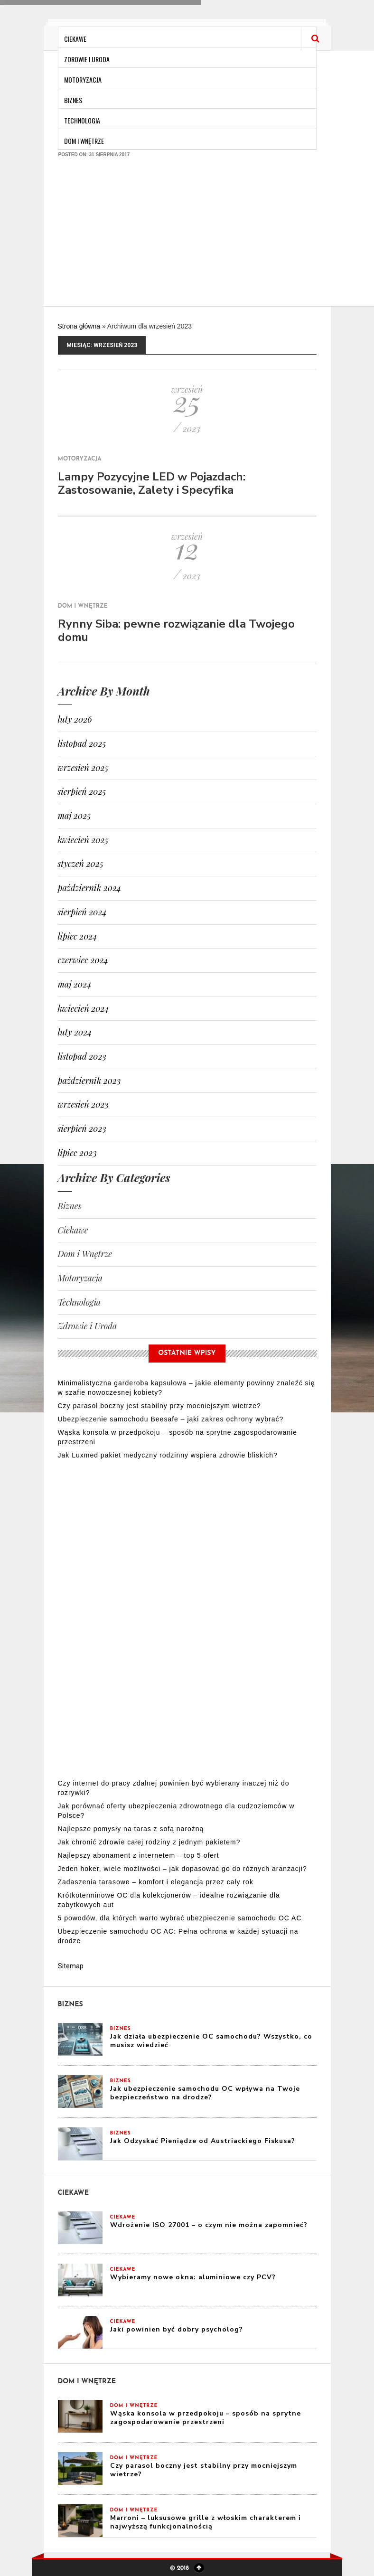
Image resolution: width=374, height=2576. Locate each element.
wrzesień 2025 (83, 767)
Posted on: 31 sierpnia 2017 (94, 154)
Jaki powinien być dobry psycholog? (176, 2329)
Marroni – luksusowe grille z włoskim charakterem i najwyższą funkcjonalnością (205, 2522)
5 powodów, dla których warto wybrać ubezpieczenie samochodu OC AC (180, 1918)
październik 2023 (89, 1080)
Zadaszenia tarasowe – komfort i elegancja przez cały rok (155, 1882)
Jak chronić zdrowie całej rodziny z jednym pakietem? (149, 1842)
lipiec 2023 (77, 1152)
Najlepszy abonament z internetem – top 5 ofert (138, 1855)
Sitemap (71, 1966)
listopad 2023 (82, 1056)
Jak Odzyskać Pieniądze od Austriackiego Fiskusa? (202, 2140)
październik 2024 (90, 887)
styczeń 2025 (80, 863)
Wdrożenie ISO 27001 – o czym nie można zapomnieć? (209, 2224)
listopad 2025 (82, 743)
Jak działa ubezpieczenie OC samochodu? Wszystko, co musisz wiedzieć (211, 2041)
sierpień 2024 (82, 912)
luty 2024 (75, 1032)
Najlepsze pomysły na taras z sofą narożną (131, 1829)
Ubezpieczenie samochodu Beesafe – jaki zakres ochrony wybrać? (171, 1419)
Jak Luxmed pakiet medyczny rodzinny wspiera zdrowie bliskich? (168, 1455)
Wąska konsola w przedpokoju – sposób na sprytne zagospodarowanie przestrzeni (205, 2417)
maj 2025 (74, 815)
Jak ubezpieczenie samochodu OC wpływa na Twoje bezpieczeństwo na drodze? (205, 2093)
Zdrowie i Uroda (87, 59)
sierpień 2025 (82, 791)
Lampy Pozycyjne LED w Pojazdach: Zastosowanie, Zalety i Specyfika (151, 483)
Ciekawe (75, 39)
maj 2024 (75, 984)
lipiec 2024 (77, 936)
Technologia (82, 120)
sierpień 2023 (82, 1128)
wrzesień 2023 (83, 1104)
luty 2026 (75, 719)
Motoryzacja (83, 80)
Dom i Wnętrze (84, 141)
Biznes (73, 100)
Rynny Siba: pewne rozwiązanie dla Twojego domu (176, 630)
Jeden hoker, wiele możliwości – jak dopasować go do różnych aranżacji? (182, 1868)
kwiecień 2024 (83, 1008)
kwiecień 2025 (83, 840)
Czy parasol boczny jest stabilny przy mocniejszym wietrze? (159, 1406)
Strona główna (79, 326)
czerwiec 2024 (83, 960)
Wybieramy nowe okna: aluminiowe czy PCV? (193, 2277)
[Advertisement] (188, 237)
